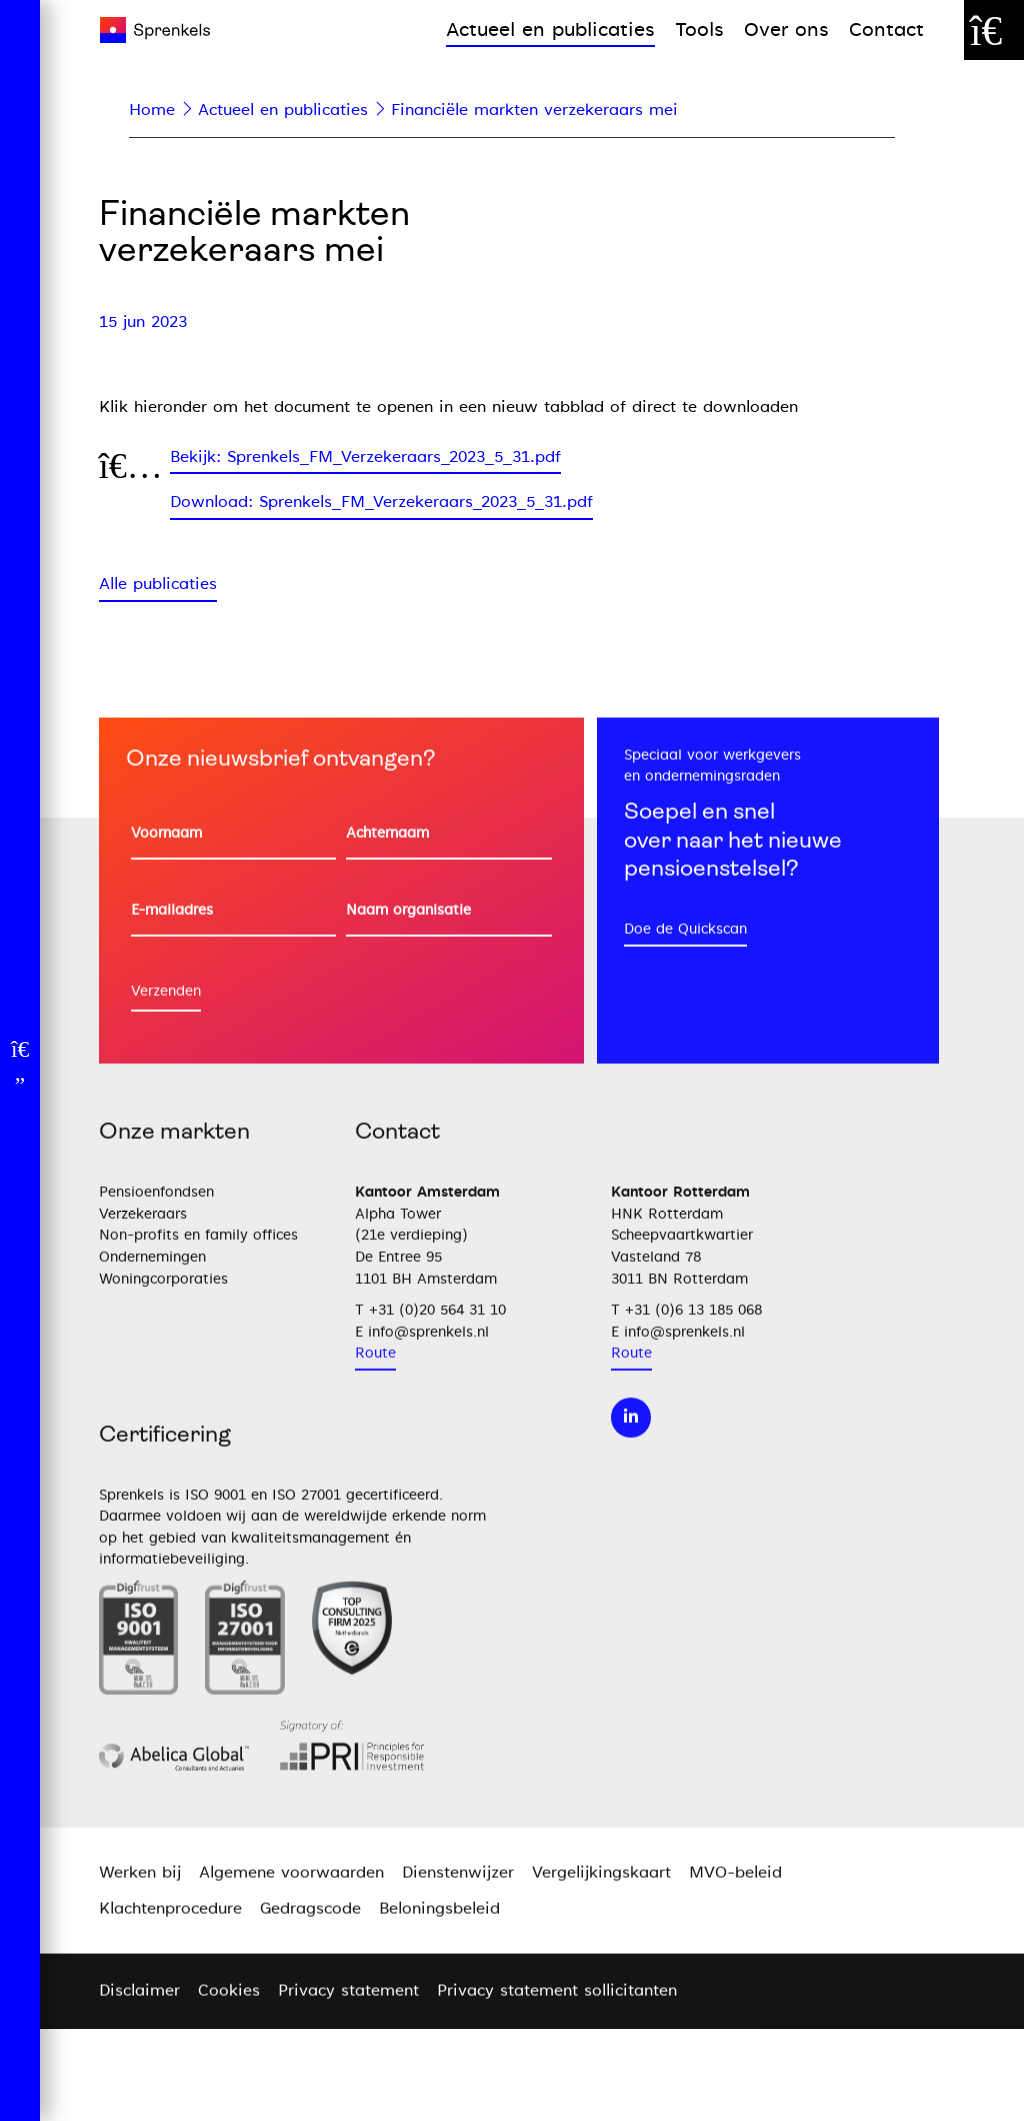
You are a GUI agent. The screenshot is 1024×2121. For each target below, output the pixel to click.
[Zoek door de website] (994, 30)
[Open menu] (20, 1061)
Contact (886, 29)
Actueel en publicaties (550, 29)
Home (152, 110)
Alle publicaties (158, 584)
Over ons (786, 29)
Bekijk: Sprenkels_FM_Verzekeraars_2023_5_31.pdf (365, 457)
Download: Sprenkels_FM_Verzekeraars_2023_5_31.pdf (381, 502)
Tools (699, 29)
